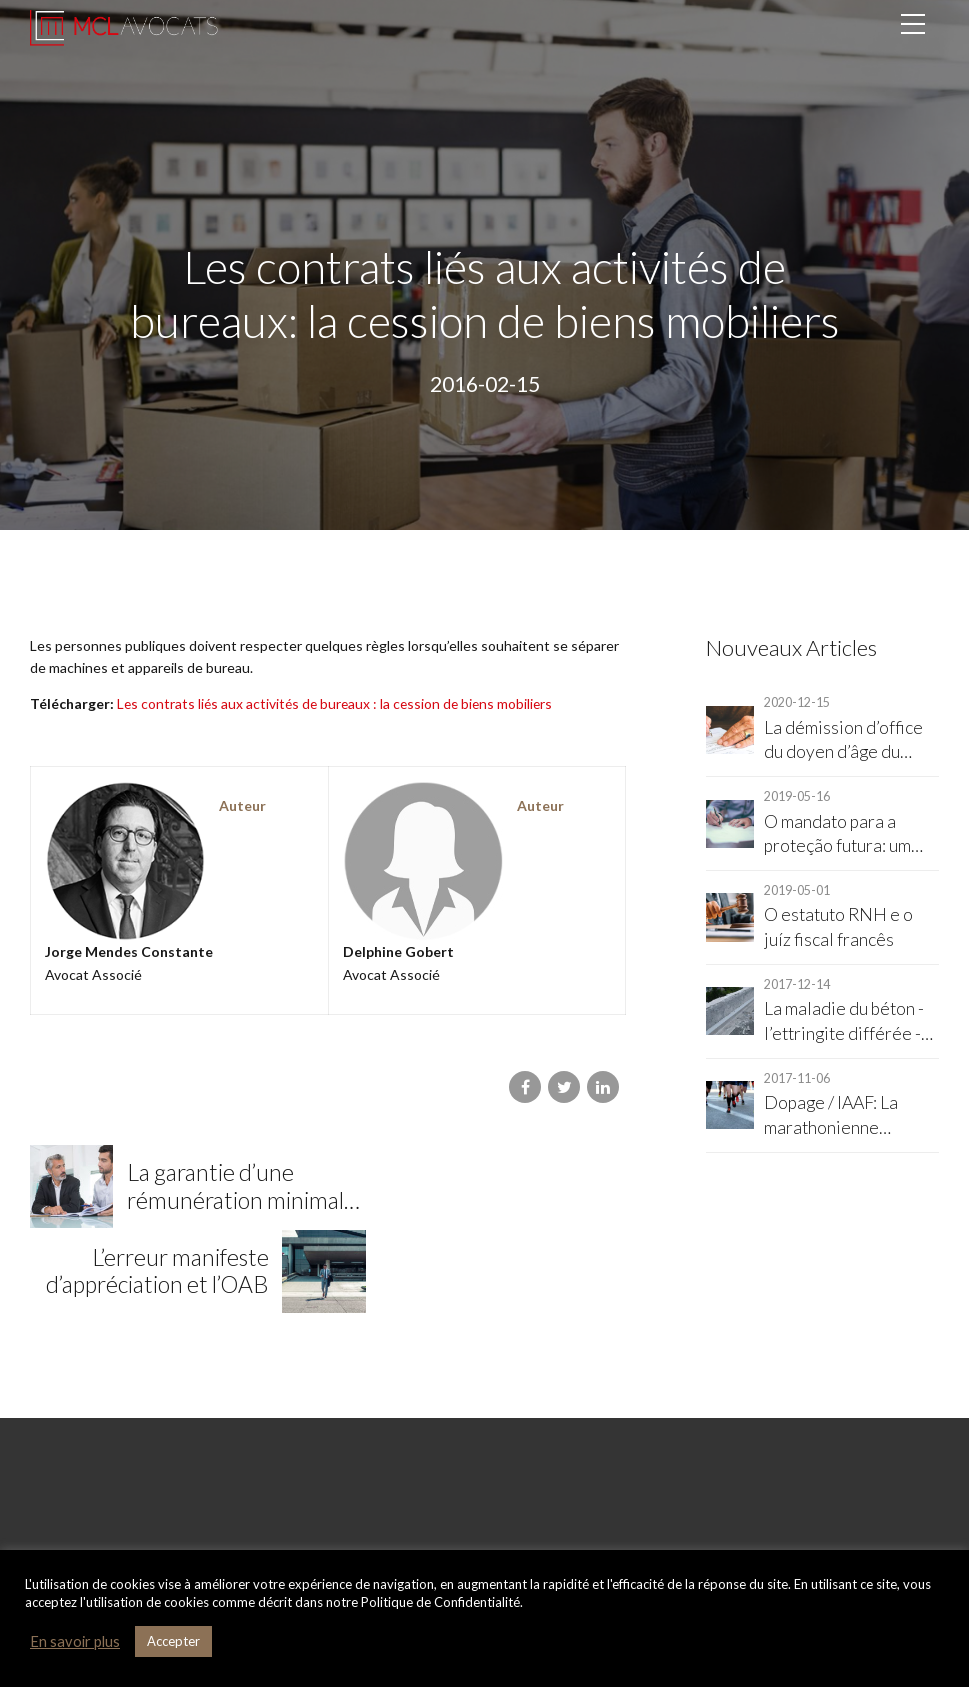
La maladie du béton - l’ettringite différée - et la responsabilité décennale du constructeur (844, 1022)
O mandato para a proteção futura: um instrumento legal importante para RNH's (837, 835)
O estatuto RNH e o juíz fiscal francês (838, 927)
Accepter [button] (173, 1641)
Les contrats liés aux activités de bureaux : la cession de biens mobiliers (337, 703)
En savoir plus (75, 1641)
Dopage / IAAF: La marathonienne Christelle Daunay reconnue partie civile (847, 1116)
